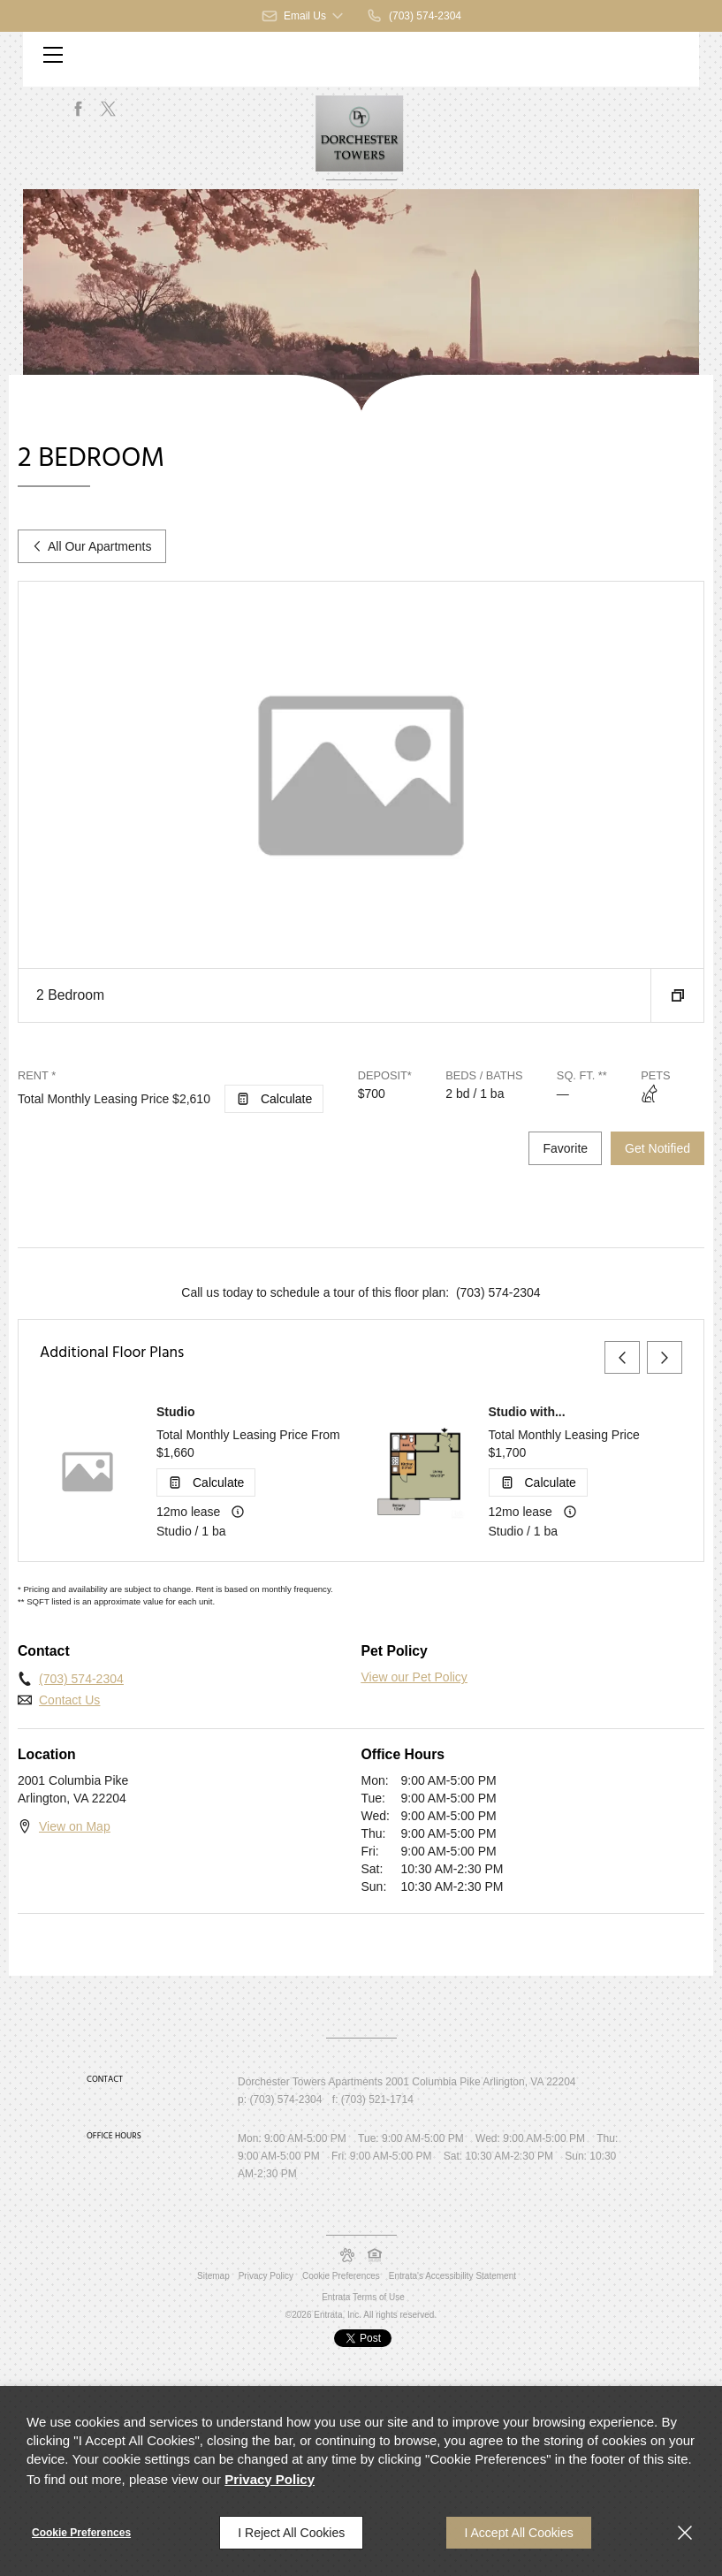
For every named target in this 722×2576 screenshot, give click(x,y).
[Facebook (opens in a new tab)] (78, 108)
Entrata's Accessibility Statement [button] (452, 2276)
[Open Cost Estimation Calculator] (273, 1099)
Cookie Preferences (81, 2532)
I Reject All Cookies (291, 2533)
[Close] (684, 2532)
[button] (303, 16)
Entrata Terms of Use (363, 2297)
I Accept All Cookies (518, 2533)
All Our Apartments (92, 546)
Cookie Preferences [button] (341, 2276)
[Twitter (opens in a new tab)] (108, 108)
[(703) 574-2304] (413, 16)
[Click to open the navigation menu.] (53, 54)
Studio (175, 1412)
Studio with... (527, 1412)
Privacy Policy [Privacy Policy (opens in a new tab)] (266, 2276)
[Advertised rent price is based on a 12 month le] (237, 1511)
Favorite (565, 1148)
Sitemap (213, 2276)
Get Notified (657, 1148)
